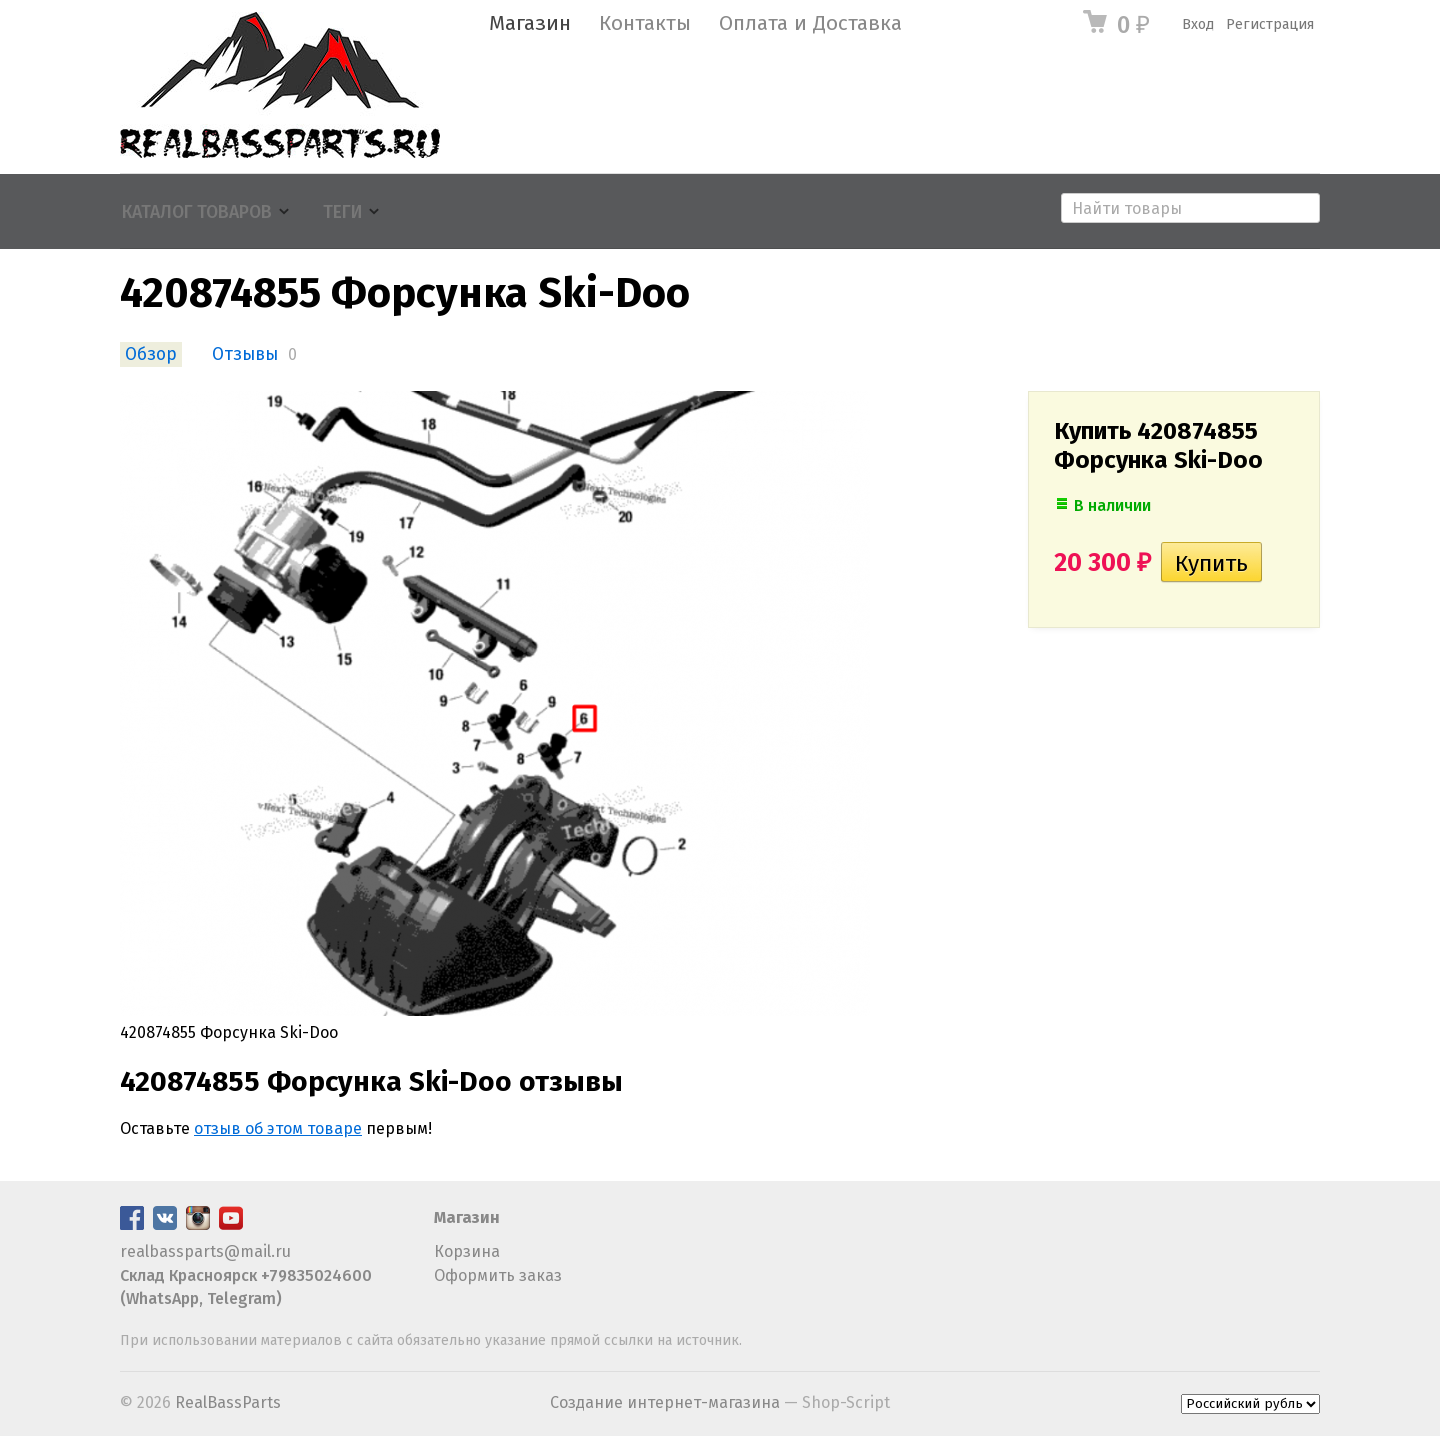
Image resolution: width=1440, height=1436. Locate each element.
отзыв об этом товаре (278, 1128)
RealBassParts (228, 1402)
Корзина (467, 1251)
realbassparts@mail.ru (205, 1251)
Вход (1198, 24)
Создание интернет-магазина (665, 1402)
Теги (342, 212)
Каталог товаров (197, 212)
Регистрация (1270, 24)
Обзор (151, 354)
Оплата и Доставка (810, 23)
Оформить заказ (498, 1275)
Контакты (645, 23)
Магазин (530, 23)
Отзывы (245, 354)
